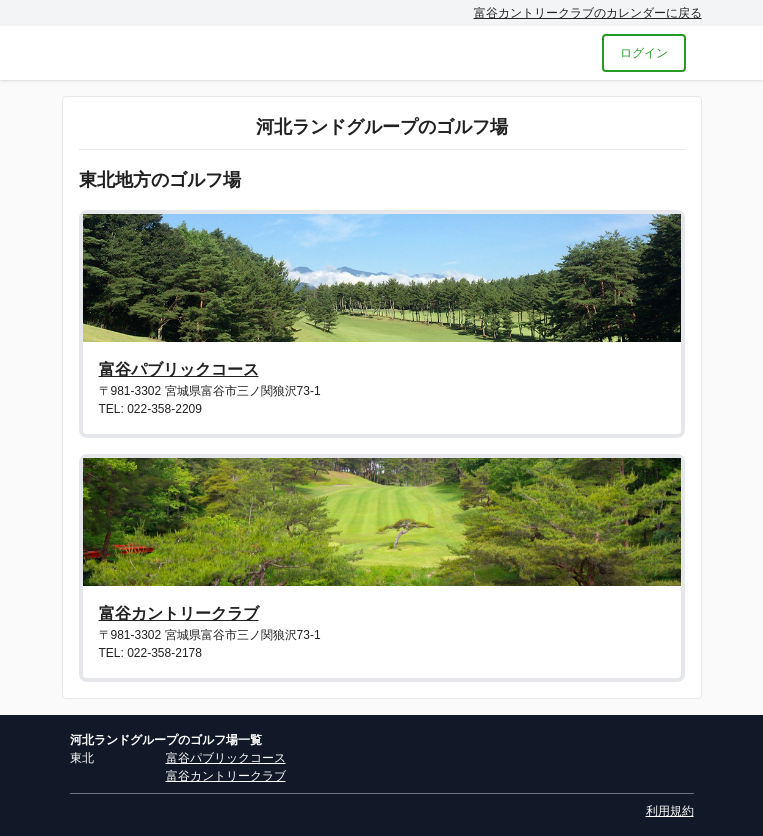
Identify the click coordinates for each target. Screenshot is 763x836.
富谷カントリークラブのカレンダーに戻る (588, 13)
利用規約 (670, 811)
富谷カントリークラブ (179, 613)
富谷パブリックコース (179, 369)
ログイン (644, 53)
